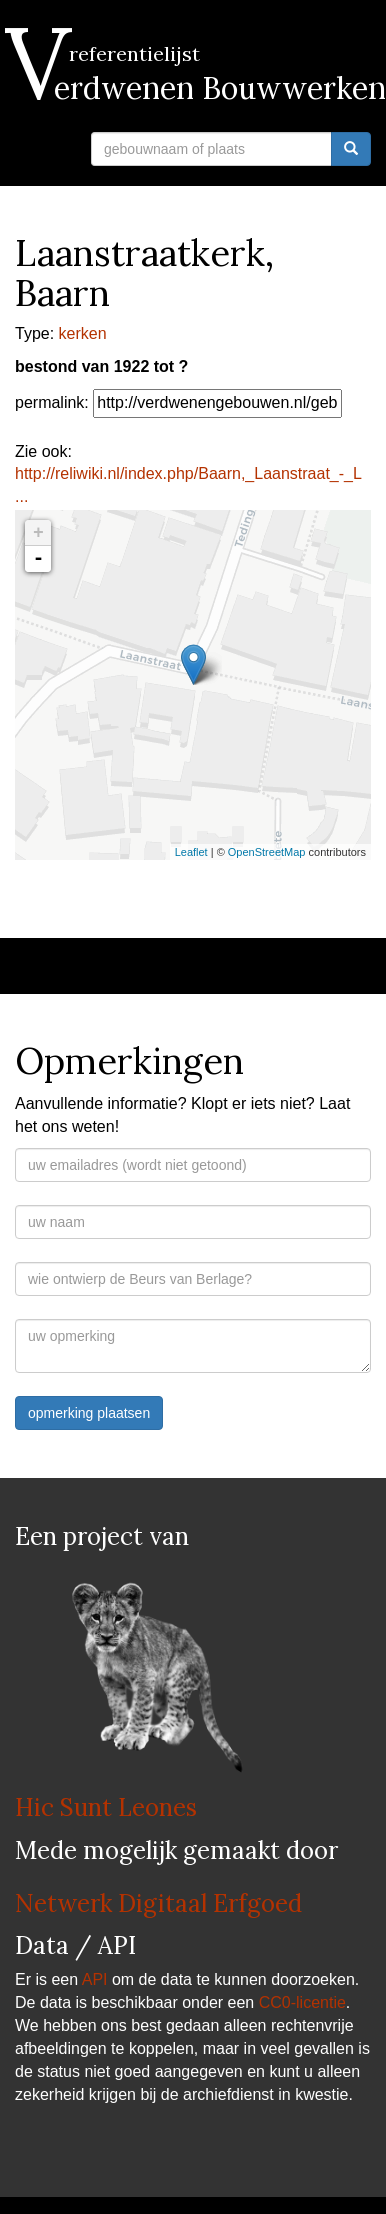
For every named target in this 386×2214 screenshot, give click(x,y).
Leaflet (191, 852)
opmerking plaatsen (89, 1413)
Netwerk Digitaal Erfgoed (158, 1903)
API (95, 1979)
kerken (83, 333)
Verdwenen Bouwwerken (200, 88)
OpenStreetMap (267, 852)
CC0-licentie (302, 2002)
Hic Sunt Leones (106, 1807)
